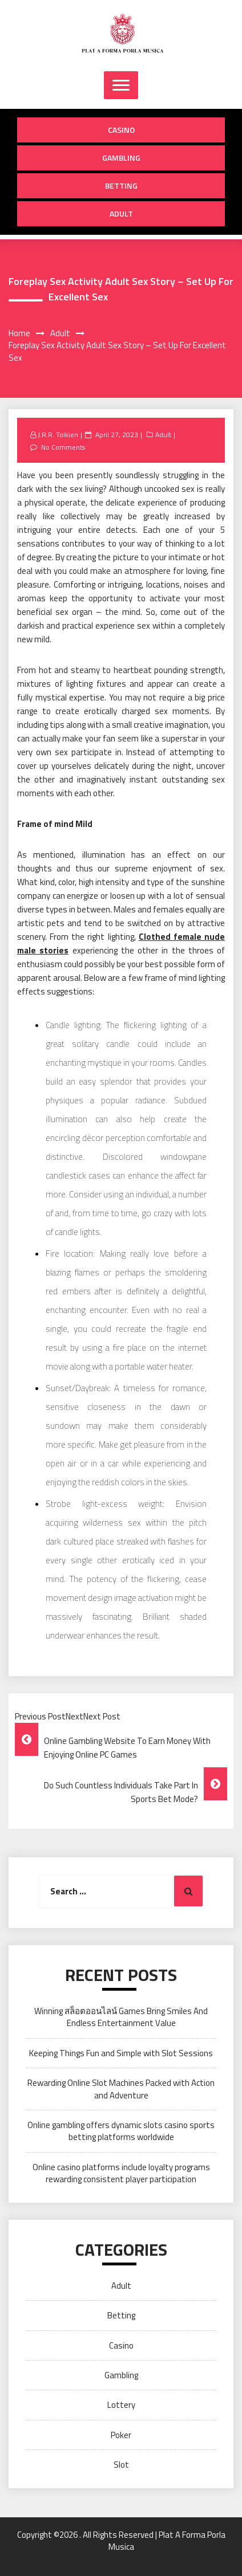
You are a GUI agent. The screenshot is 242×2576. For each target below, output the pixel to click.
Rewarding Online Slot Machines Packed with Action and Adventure (121, 2088)
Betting (121, 185)
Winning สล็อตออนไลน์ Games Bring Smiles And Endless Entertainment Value (121, 2016)
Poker (121, 2435)
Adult (121, 213)
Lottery (121, 2404)
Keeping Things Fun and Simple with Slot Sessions (121, 2053)
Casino (121, 130)
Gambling (121, 158)
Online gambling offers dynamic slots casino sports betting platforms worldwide (121, 2130)
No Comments (63, 447)
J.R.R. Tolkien (58, 434)
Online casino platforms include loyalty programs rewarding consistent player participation (121, 2173)
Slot (121, 2464)
